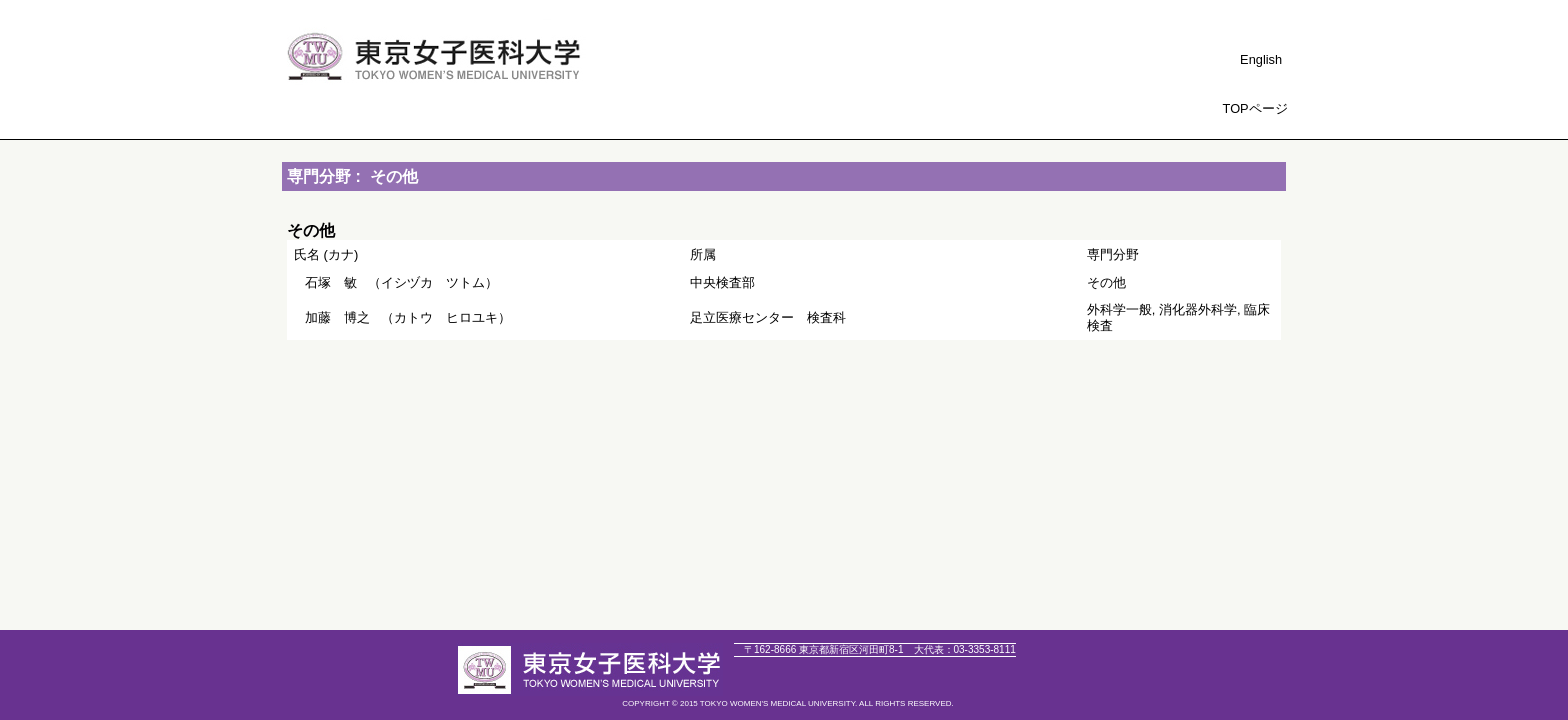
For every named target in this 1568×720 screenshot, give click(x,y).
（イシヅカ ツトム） (401, 282)
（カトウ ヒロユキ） (408, 317)
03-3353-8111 (965, 649)
